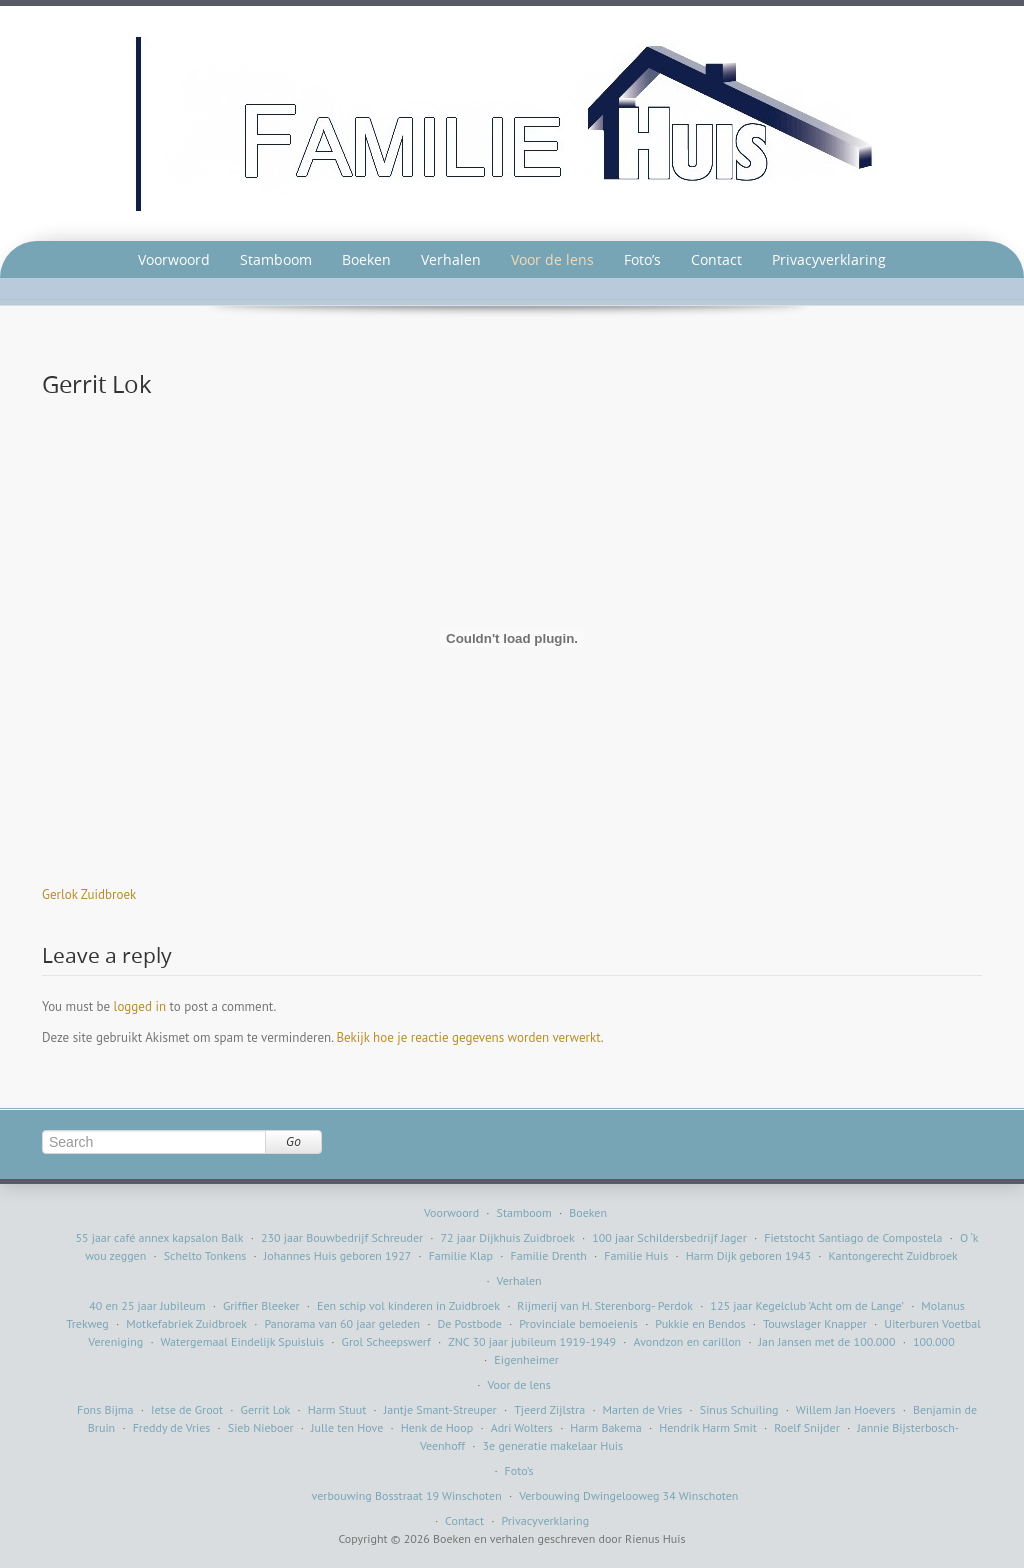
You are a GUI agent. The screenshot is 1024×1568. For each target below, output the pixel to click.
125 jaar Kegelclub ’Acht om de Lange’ (807, 1305)
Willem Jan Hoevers (846, 1409)
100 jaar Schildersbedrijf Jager (669, 1237)
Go (293, 1141)
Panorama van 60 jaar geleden (342, 1323)
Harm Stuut (337, 1409)
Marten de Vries (643, 1409)
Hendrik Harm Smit (708, 1427)
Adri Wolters (522, 1427)
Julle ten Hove (347, 1427)
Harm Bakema (605, 1427)
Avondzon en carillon (688, 1341)
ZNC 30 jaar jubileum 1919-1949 (532, 1341)
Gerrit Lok (266, 1409)
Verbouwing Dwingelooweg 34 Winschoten (628, 1495)
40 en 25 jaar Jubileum (147, 1305)
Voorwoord (174, 259)
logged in (140, 1006)
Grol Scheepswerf (386, 1341)
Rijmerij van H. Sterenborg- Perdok (605, 1305)
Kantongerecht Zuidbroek (893, 1255)
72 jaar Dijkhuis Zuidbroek (508, 1237)
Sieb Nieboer (261, 1427)
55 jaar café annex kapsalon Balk (159, 1237)
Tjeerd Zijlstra (549, 1409)
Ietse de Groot (187, 1409)
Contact (716, 259)
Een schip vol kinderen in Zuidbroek (408, 1305)
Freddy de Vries (172, 1427)
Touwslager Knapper (815, 1323)
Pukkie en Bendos (700, 1323)
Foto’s (642, 259)
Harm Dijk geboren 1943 (748, 1255)
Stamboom (276, 259)
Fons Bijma (105, 1409)
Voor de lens (552, 259)
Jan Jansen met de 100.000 (827, 1341)
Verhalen (451, 259)
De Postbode (469, 1323)
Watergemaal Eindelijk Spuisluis (243, 1341)
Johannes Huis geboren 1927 (337, 1255)
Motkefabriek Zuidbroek (186, 1323)
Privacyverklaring (829, 259)
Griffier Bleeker (261, 1305)
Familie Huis (636, 1255)
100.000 (934, 1341)
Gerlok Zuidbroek (89, 894)
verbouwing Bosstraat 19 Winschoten (407, 1495)
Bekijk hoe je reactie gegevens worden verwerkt (468, 1037)
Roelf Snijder (807, 1427)
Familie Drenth (549, 1255)
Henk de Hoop (437, 1427)
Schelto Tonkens (205, 1255)
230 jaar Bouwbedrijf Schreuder (342, 1237)
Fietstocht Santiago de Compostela (853, 1237)
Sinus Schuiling (739, 1409)
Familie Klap (461, 1255)
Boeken (366, 259)
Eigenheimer (526, 1359)
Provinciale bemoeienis (578, 1323)
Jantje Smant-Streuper (440, 1409)
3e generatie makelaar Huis (553, 1445)
